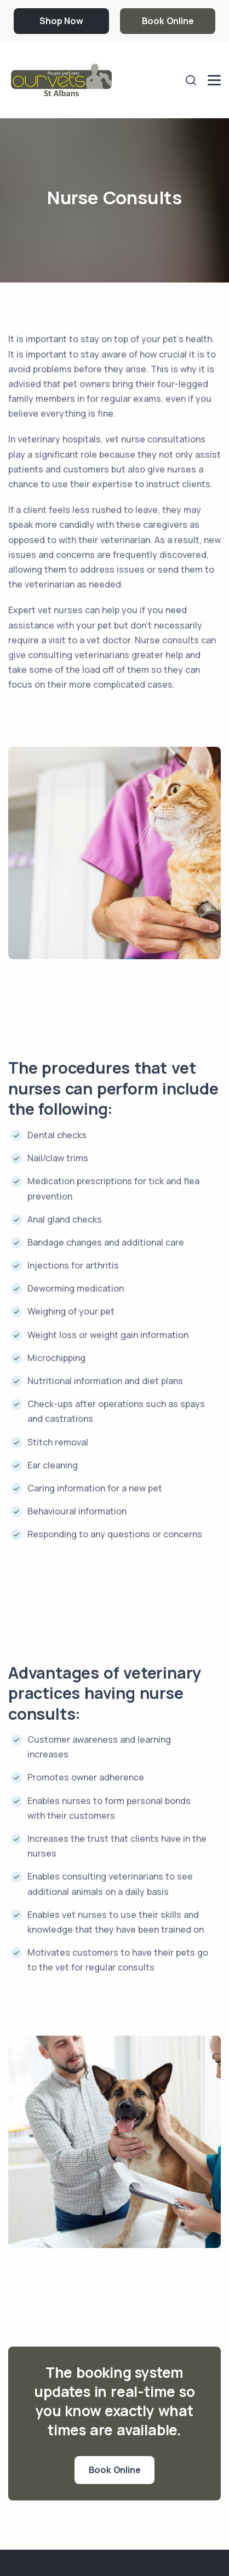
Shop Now (61, 21)
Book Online (168, 21)
